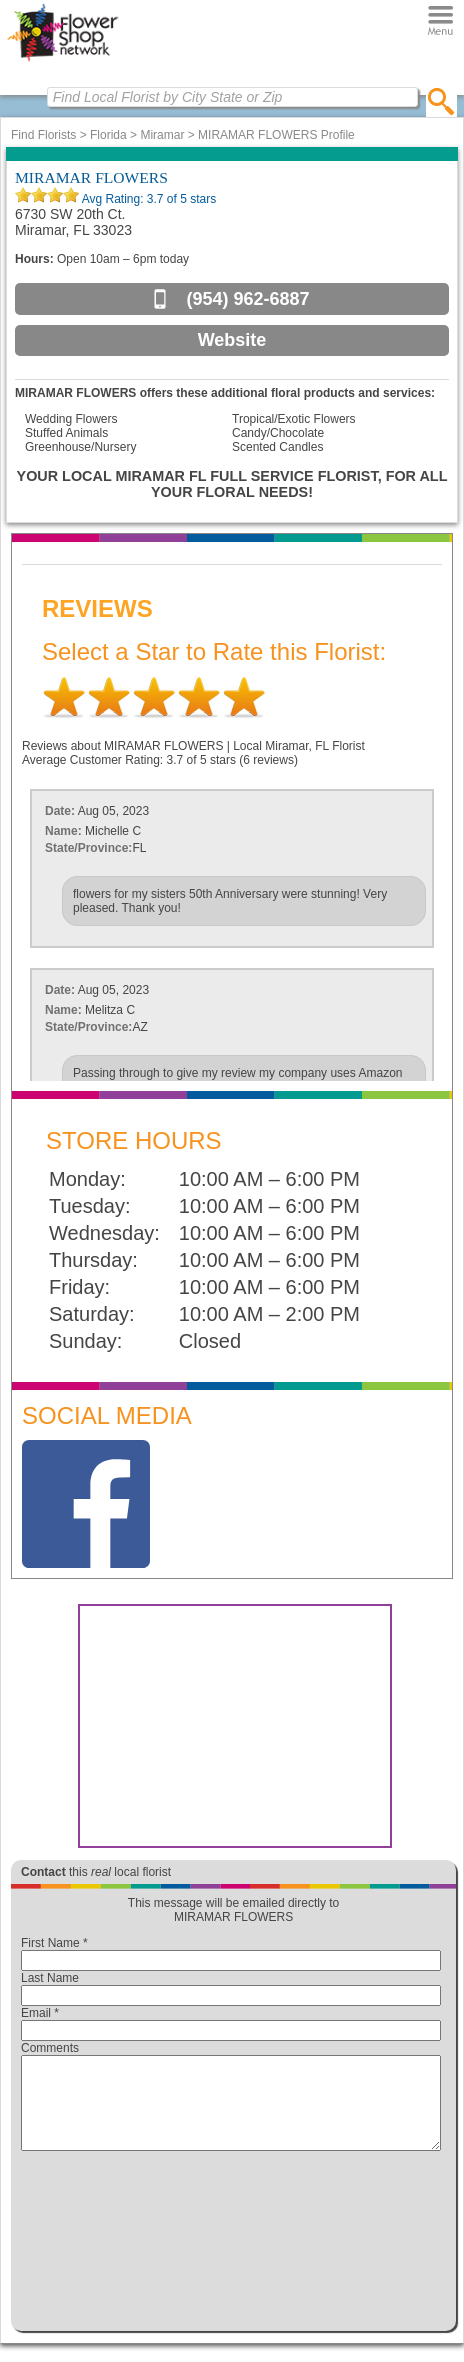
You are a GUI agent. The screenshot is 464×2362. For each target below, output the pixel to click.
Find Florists (43, 135)
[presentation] (231, 2246)
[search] (441, 101)
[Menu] (440, 20)
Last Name (50, 1978)
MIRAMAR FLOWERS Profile (276, 135)
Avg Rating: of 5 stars (147, 199)
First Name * (54, 1943)
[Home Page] (62, 61)
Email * (40, 2013)
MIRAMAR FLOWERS (91, 177)
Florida (108, 135)
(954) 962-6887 (247, 299)
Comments (50, 2048)
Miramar (162, 135)
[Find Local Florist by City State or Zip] (232, 97)
